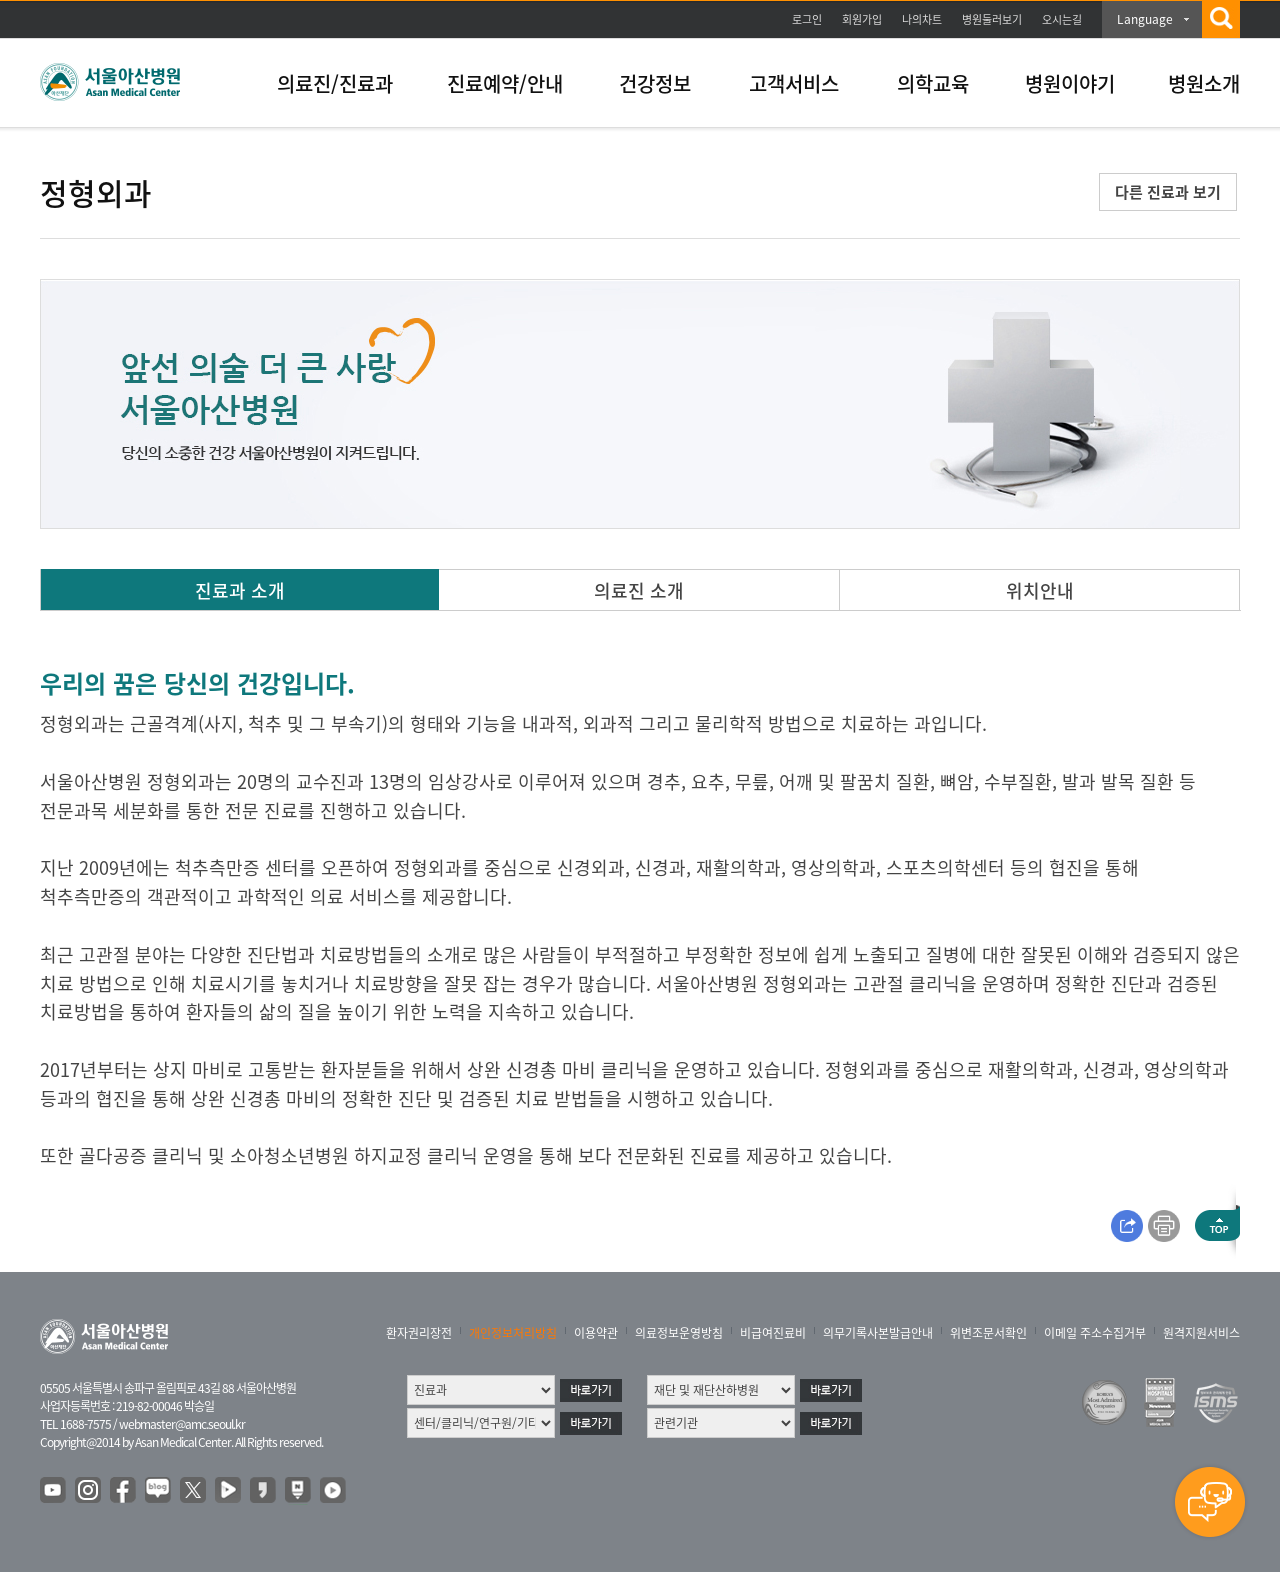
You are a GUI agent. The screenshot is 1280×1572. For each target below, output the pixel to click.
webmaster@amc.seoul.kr (182, 1424)
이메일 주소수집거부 (1095, 1333)
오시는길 (1062, 19)
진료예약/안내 (505, 83)
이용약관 (596, 1333)
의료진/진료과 (335, 83)
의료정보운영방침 (679, 1333)
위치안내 (1040, 590)
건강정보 (655, 83)
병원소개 (1204, 83)
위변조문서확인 (988, 1333)
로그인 (807, 19)
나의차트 (922, 19)
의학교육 (933, 83)
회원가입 (862, 19)
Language (1145, 19)
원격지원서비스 (1201, 1333)
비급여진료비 (773, 1333)
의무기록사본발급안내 (878, 1333)
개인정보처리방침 (513, 1333)
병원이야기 (1070, 83)
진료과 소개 (240, 590)
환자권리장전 (419, 1333)
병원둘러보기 (992, 19)
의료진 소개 (639, 590)
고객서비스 (794, 83)
